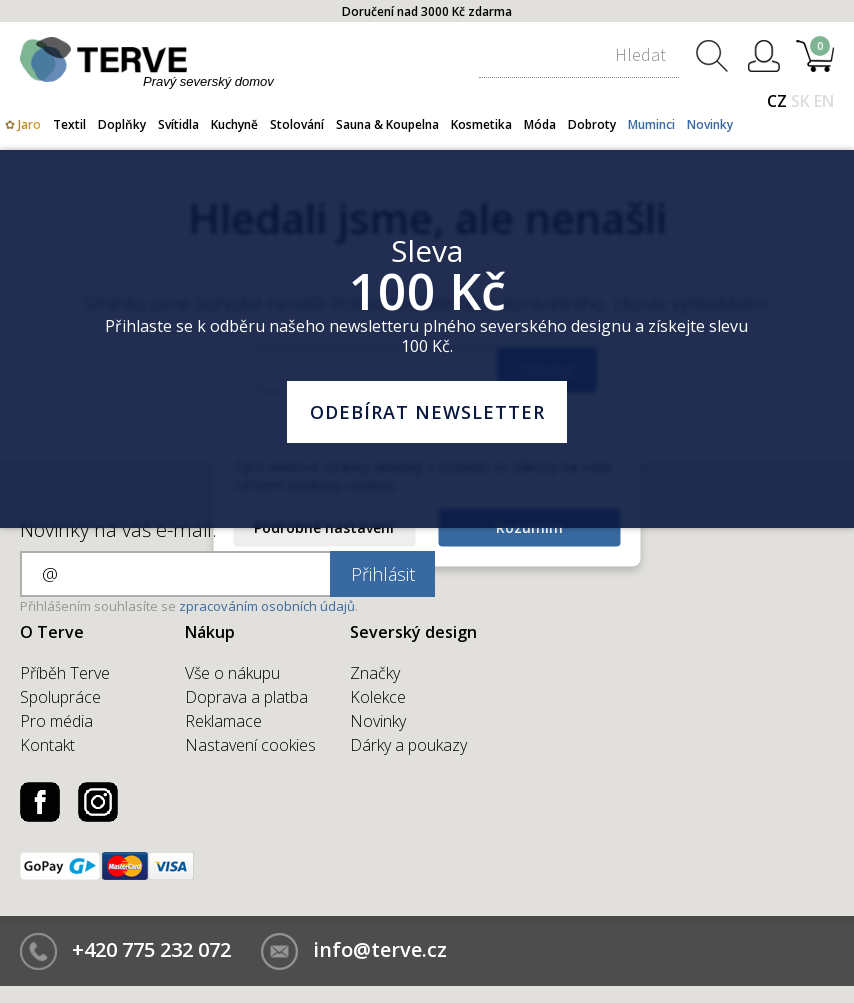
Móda (540, 124)
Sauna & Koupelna (387, 124)
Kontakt (47, 745)
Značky (375, 673)
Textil (69, 124)
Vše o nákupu (232, 673)
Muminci (651, 124)
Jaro (29, 124)
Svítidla (178, 124)
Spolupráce (60, 697)
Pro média (56, 721)
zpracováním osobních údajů (267, 606)
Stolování (297, 124)
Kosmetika (481, 124)
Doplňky (122, 124)
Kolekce (378, 697)
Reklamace (223, 721)
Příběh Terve (65, 673)
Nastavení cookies (250, 745)
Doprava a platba (246, 697)
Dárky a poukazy (408, 745)
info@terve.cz (380, 949)
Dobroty (592, 124)
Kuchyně (234, 124)
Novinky (710, 124)
